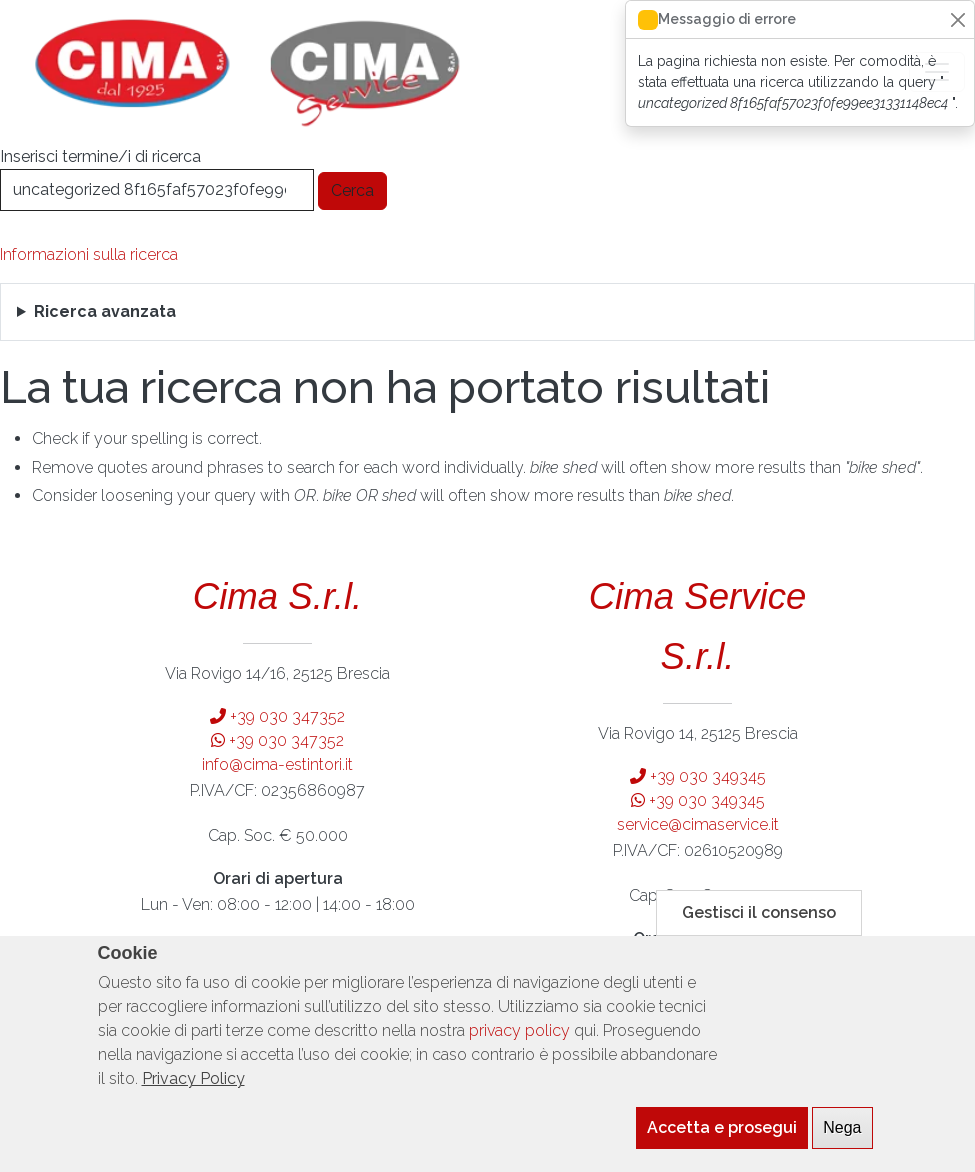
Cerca (352, 190)
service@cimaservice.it (698, 824)
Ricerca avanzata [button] (105, 311)
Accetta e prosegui (722, 1148)
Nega (842, 1148)
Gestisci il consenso (759, 933)
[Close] (957, 19)
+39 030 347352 (277, 716)
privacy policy (519, 1051)
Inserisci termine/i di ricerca (100, 156)
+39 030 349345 (698, 776)
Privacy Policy (193, 1099)
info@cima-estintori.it (277, 764)
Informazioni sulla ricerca (89, 254)
